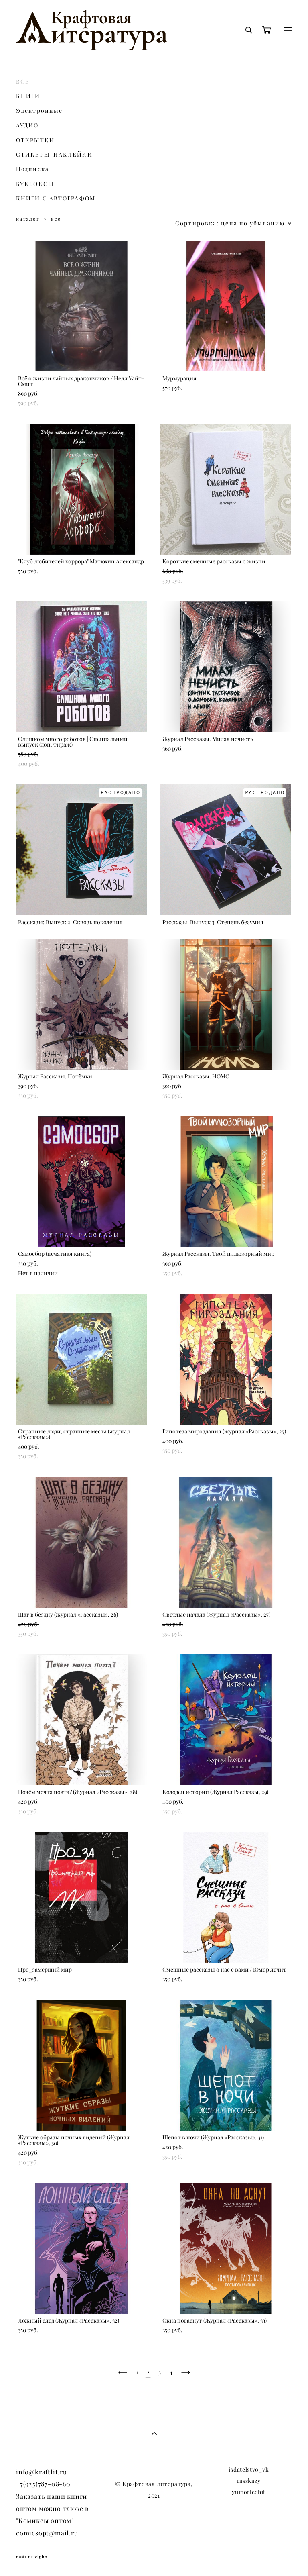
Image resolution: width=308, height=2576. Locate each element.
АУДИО (27, 125)
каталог (28, 219)
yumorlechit (248, 2492)
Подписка (32, 169)
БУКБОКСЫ (35, 184)
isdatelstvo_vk (249, 2469)
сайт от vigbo (31, 2557)
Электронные (39, 110)
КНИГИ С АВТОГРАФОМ (55, 198)
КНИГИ (28, 96)
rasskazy (249, 2480)
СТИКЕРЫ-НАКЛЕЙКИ (54, 154)
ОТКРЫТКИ (35, 140)
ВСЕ (23, 81)
